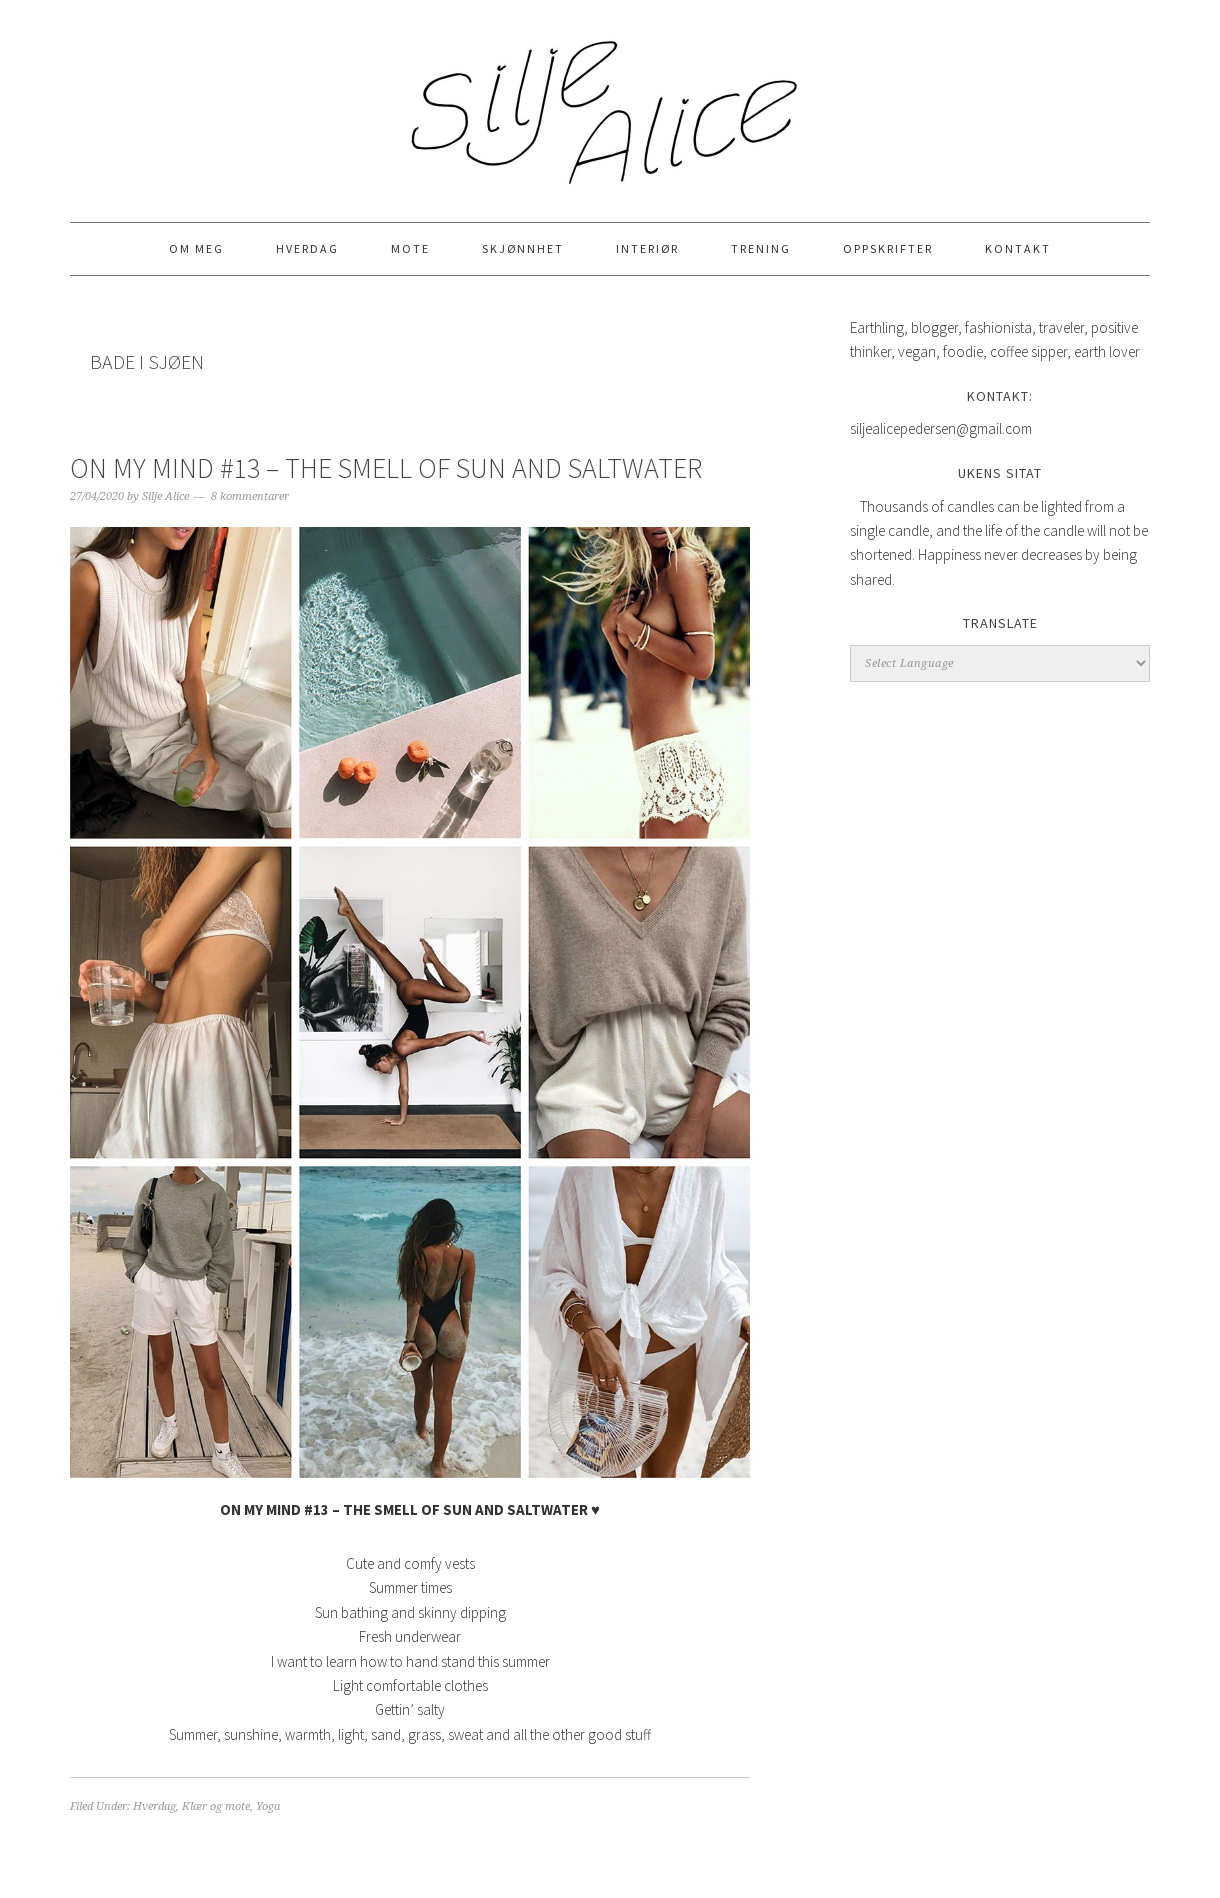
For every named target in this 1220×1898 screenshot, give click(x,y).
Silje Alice (610, 102)
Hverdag (154, 1806)
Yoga (268, 1806)
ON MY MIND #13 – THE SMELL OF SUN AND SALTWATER (386, 468)
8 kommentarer (250, 496)
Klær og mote (216, 1806)
